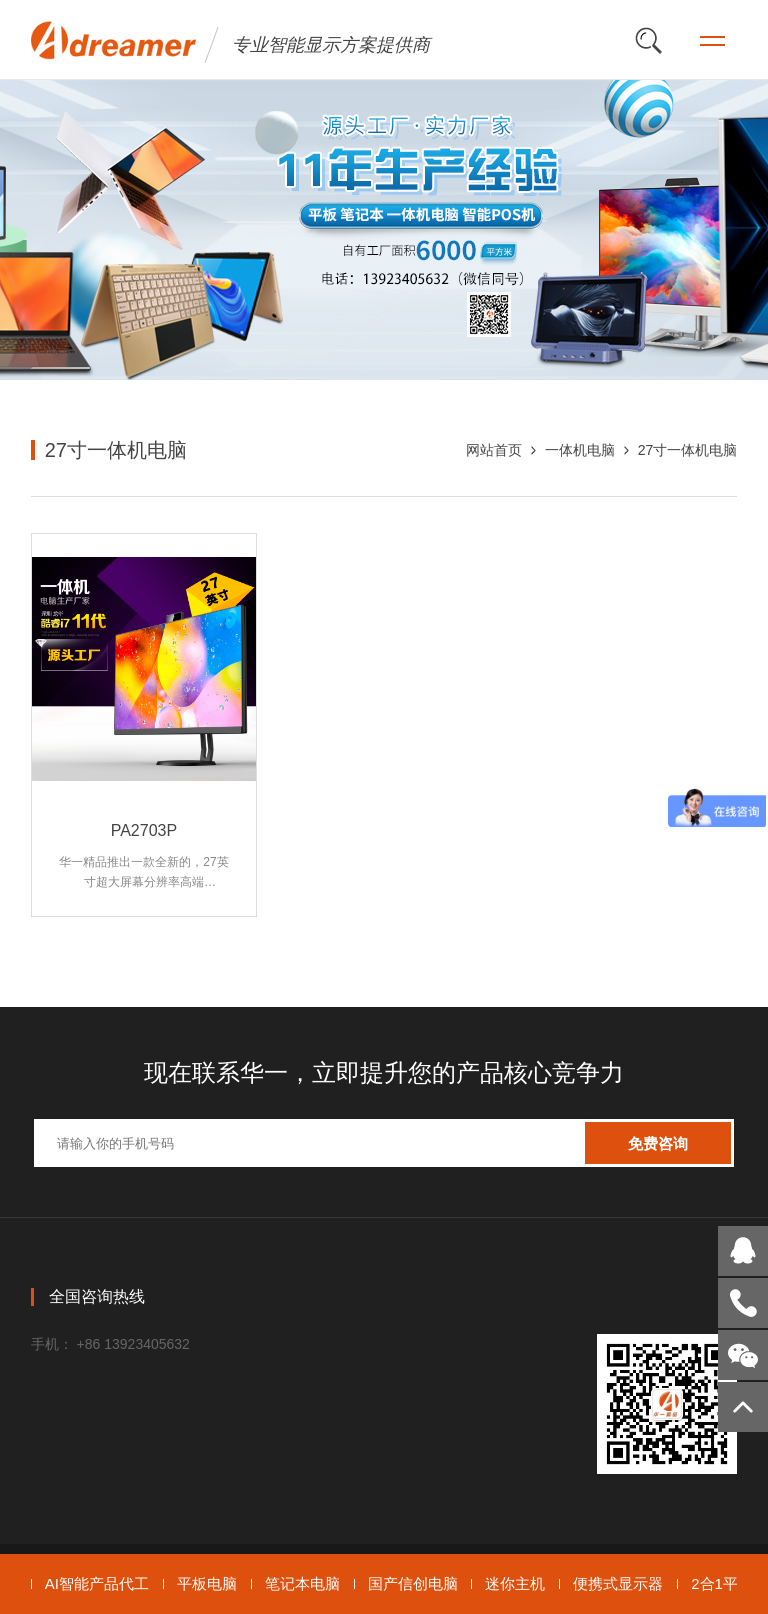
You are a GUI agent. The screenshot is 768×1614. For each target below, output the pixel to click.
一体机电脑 (580, 450)
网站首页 (494, 450)
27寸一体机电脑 (688, 450)
